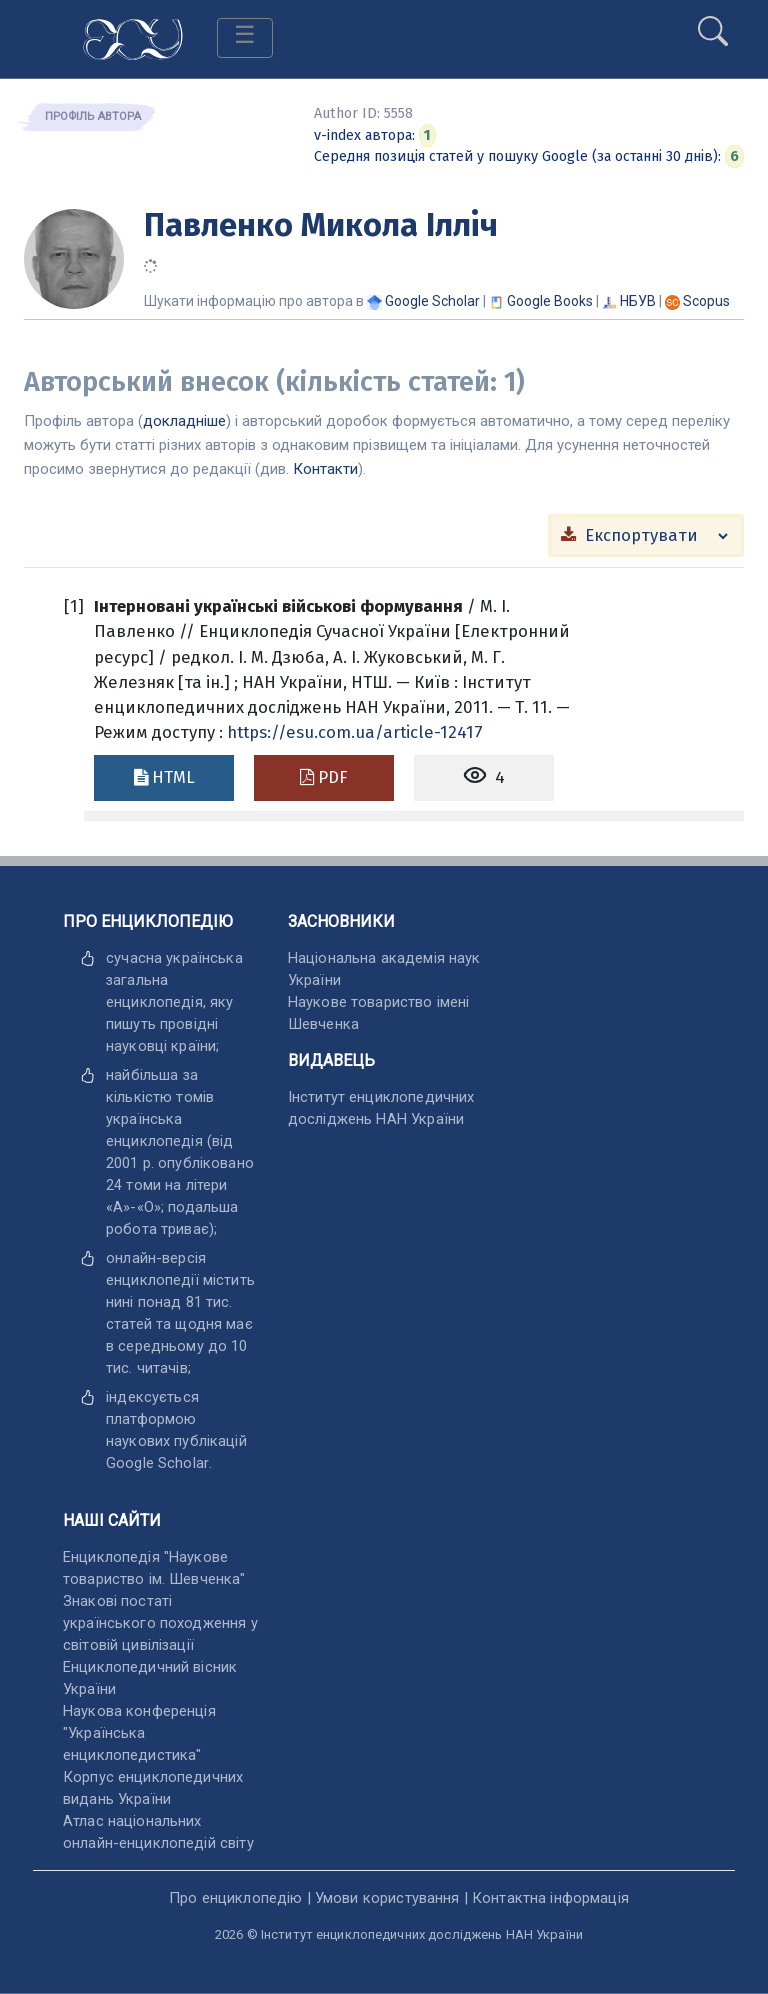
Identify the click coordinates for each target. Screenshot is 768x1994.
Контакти (325, 469)
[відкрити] (157, 1463)
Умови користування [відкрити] (387, 1898)
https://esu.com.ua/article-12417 (355, 732)
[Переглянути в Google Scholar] (432, 301)
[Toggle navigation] (245, 38)
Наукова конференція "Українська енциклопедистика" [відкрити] (139, 1733)
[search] (713, 23)
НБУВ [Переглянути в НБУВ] (638, 301)
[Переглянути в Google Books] (550, 301)
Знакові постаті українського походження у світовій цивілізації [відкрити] (160, 1623)
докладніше (184, 421)
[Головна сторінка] (133, 37)
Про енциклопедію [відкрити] (235, 1898)
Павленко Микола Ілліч (321, 225)
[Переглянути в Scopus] (706, 301)
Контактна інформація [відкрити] (550, 1898)
